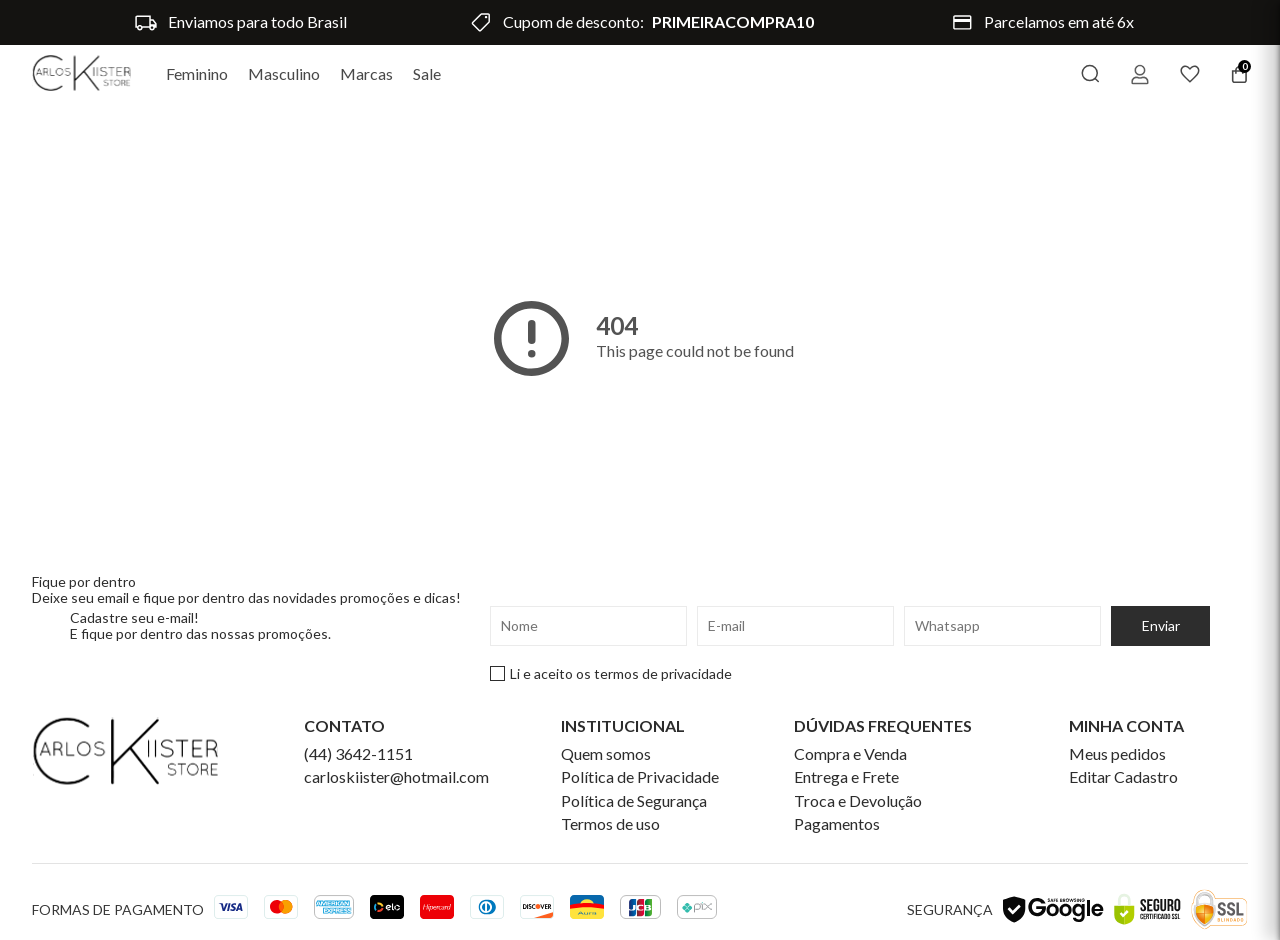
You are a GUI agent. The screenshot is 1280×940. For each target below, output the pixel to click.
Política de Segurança (634, 801)
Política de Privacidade (640, 777)
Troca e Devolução (858, 801)
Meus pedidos (1117, 754)
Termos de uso (610, 824)
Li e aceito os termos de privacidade (611, 674)
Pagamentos (837, 824)
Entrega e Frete (846, 777)
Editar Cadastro (1123, 777)
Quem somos (606, 754)
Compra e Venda (850, 754)
